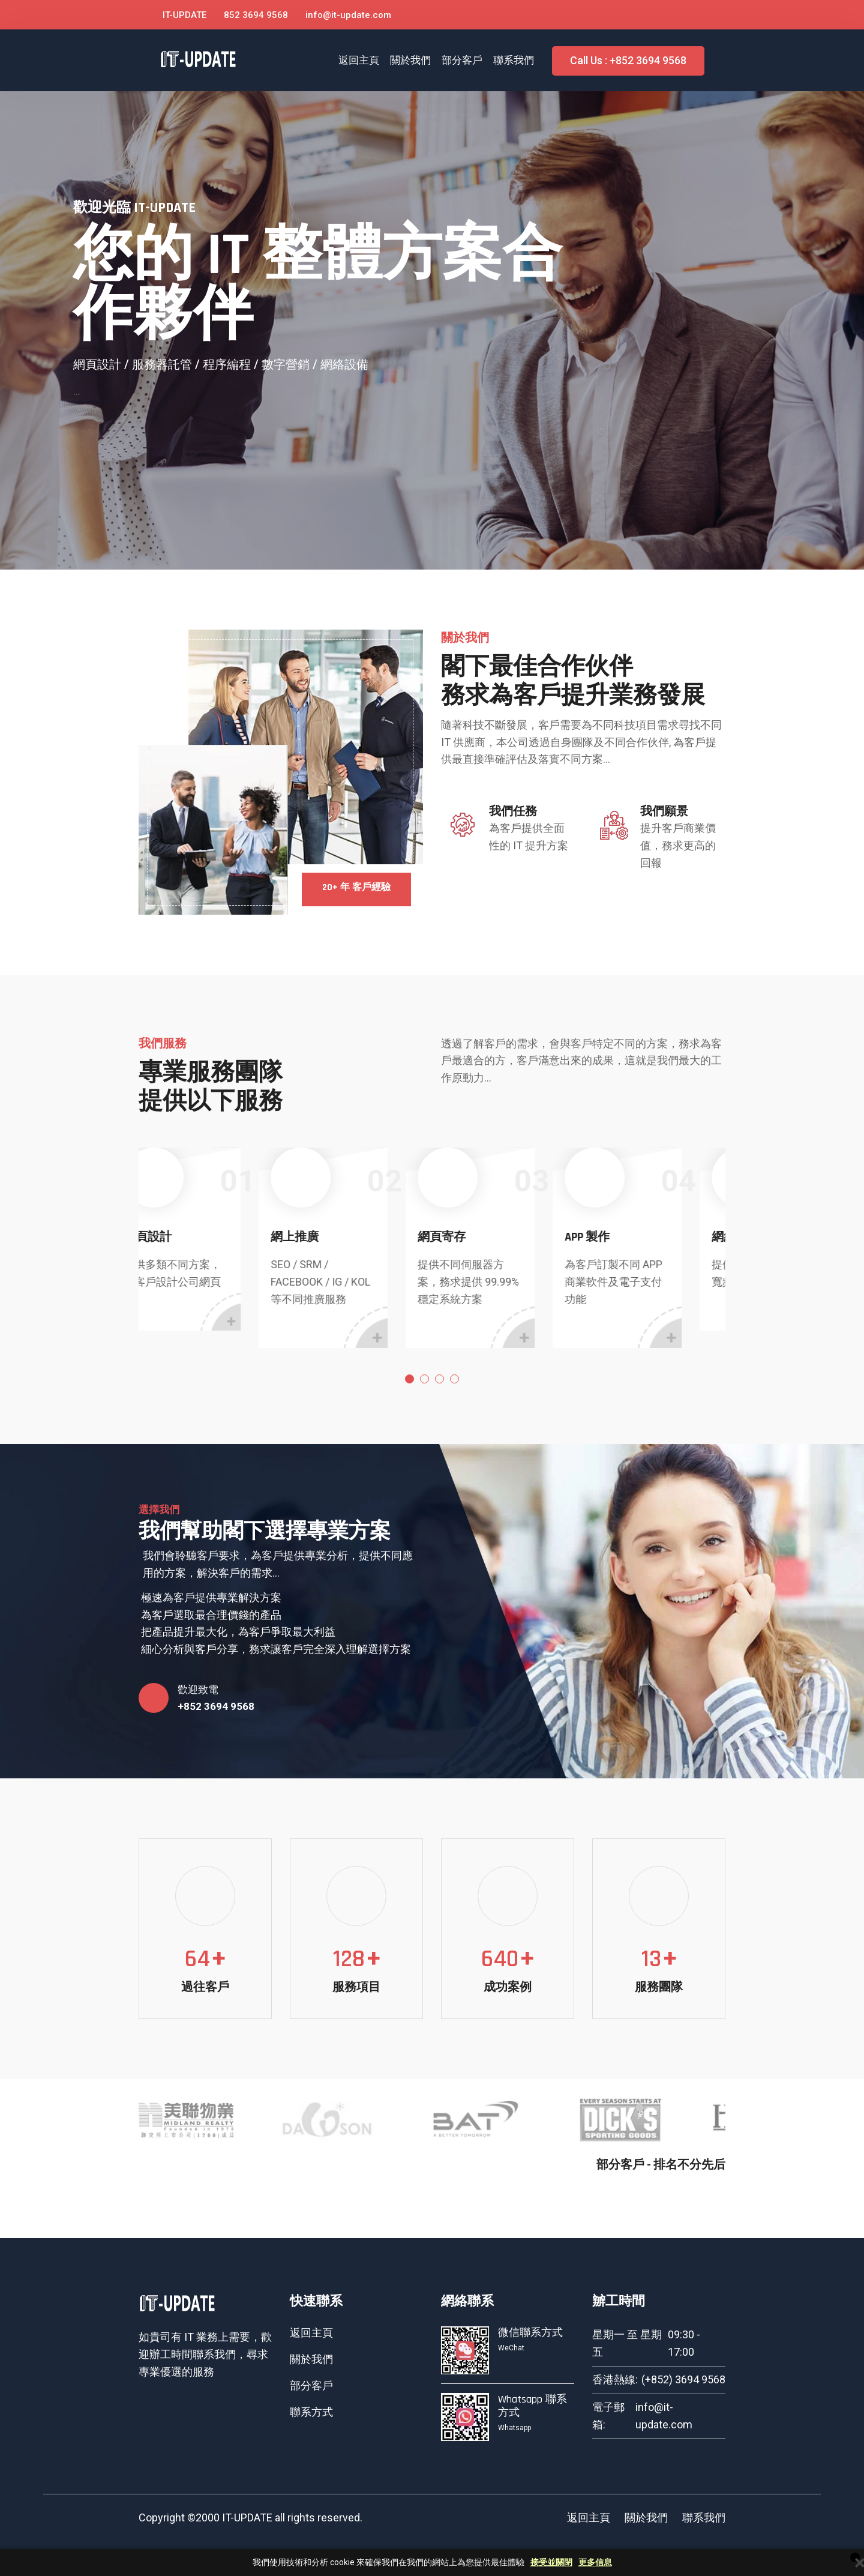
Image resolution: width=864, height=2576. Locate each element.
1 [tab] (409, 1378)
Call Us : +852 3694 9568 (628, 60)
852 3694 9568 (256, 15)
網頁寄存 (478, 1237)
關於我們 (410, 60)
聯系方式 (311, 2412)
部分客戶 (462, 60)
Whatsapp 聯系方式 (532, 2406)
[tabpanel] (212, 1239)
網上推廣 (331, 1237)
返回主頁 (358, 60)
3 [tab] (439, 1378)
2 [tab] (424, 1378)
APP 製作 (623, 1237)
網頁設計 (184, 1237)
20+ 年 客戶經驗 (356, 887)
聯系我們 (513, 60)
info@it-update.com (348, 15)
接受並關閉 (551, 2562)
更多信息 (595, 2562)
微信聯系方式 (530, 2333)
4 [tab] (454, 1378)
